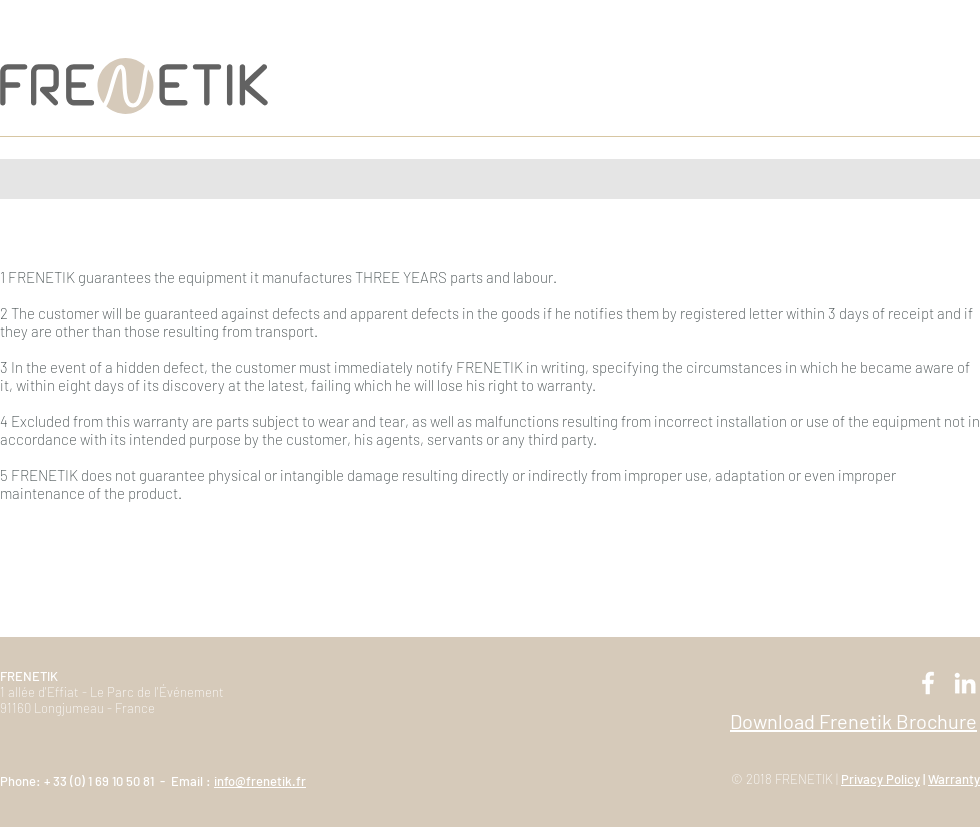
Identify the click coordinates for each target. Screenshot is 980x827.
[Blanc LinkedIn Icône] (965, 683)
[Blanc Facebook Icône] (928, 683)
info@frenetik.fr (260, 781)
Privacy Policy (880, 779)
